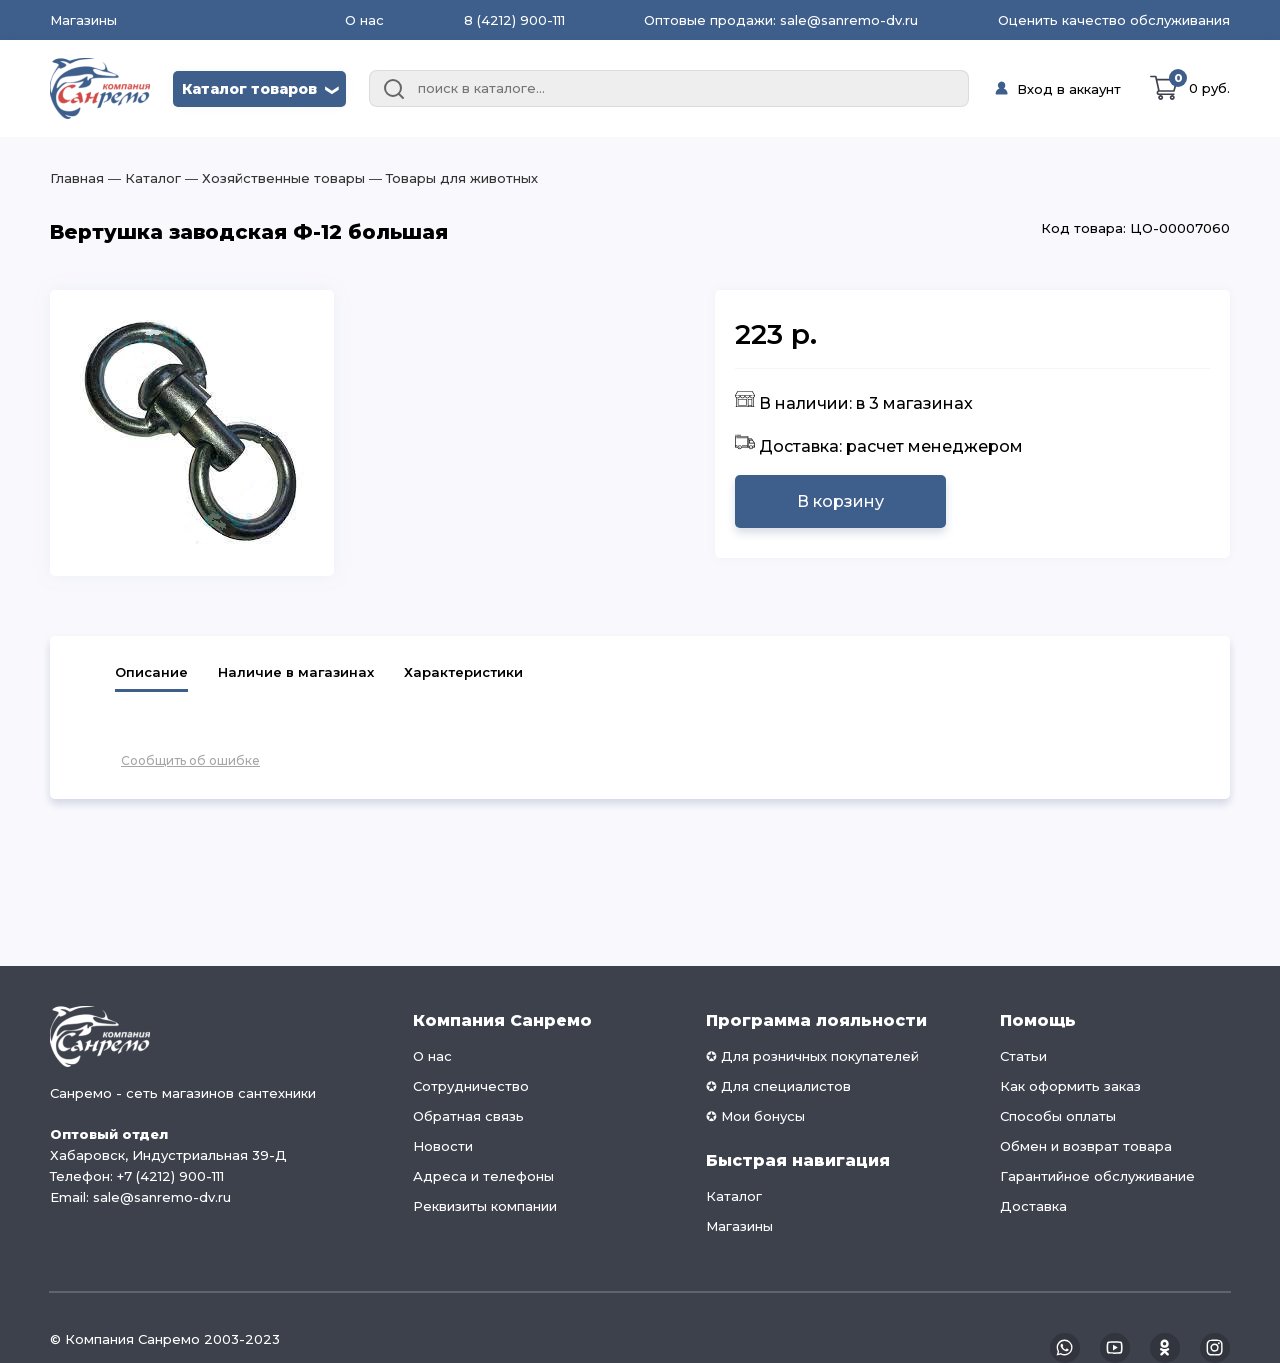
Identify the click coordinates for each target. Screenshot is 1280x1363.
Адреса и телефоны (483, 1176)
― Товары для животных (451, 178)
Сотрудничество (471, 1086)
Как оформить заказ (1070, 1086)
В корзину (840, 501)
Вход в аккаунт (1069, 89)
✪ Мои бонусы (755, 1116)
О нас (364, 20)
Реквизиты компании (485, 1206)
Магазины (83, 20)
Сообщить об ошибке (190, 760)
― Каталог (142, 178)
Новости (443, 1146)
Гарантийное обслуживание (1097, 1176)
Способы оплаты (1058, 1116)
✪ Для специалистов (778, 1086)
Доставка (1033, 1206)
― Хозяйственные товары (273, 178)
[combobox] (669, 89)
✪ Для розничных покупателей (812, 1056)
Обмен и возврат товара (1086, 1146)
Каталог (734, 1196)
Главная (77, 178)
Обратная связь (468, 1116)
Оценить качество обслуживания (1114, 20)
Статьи (1023, 1056)
